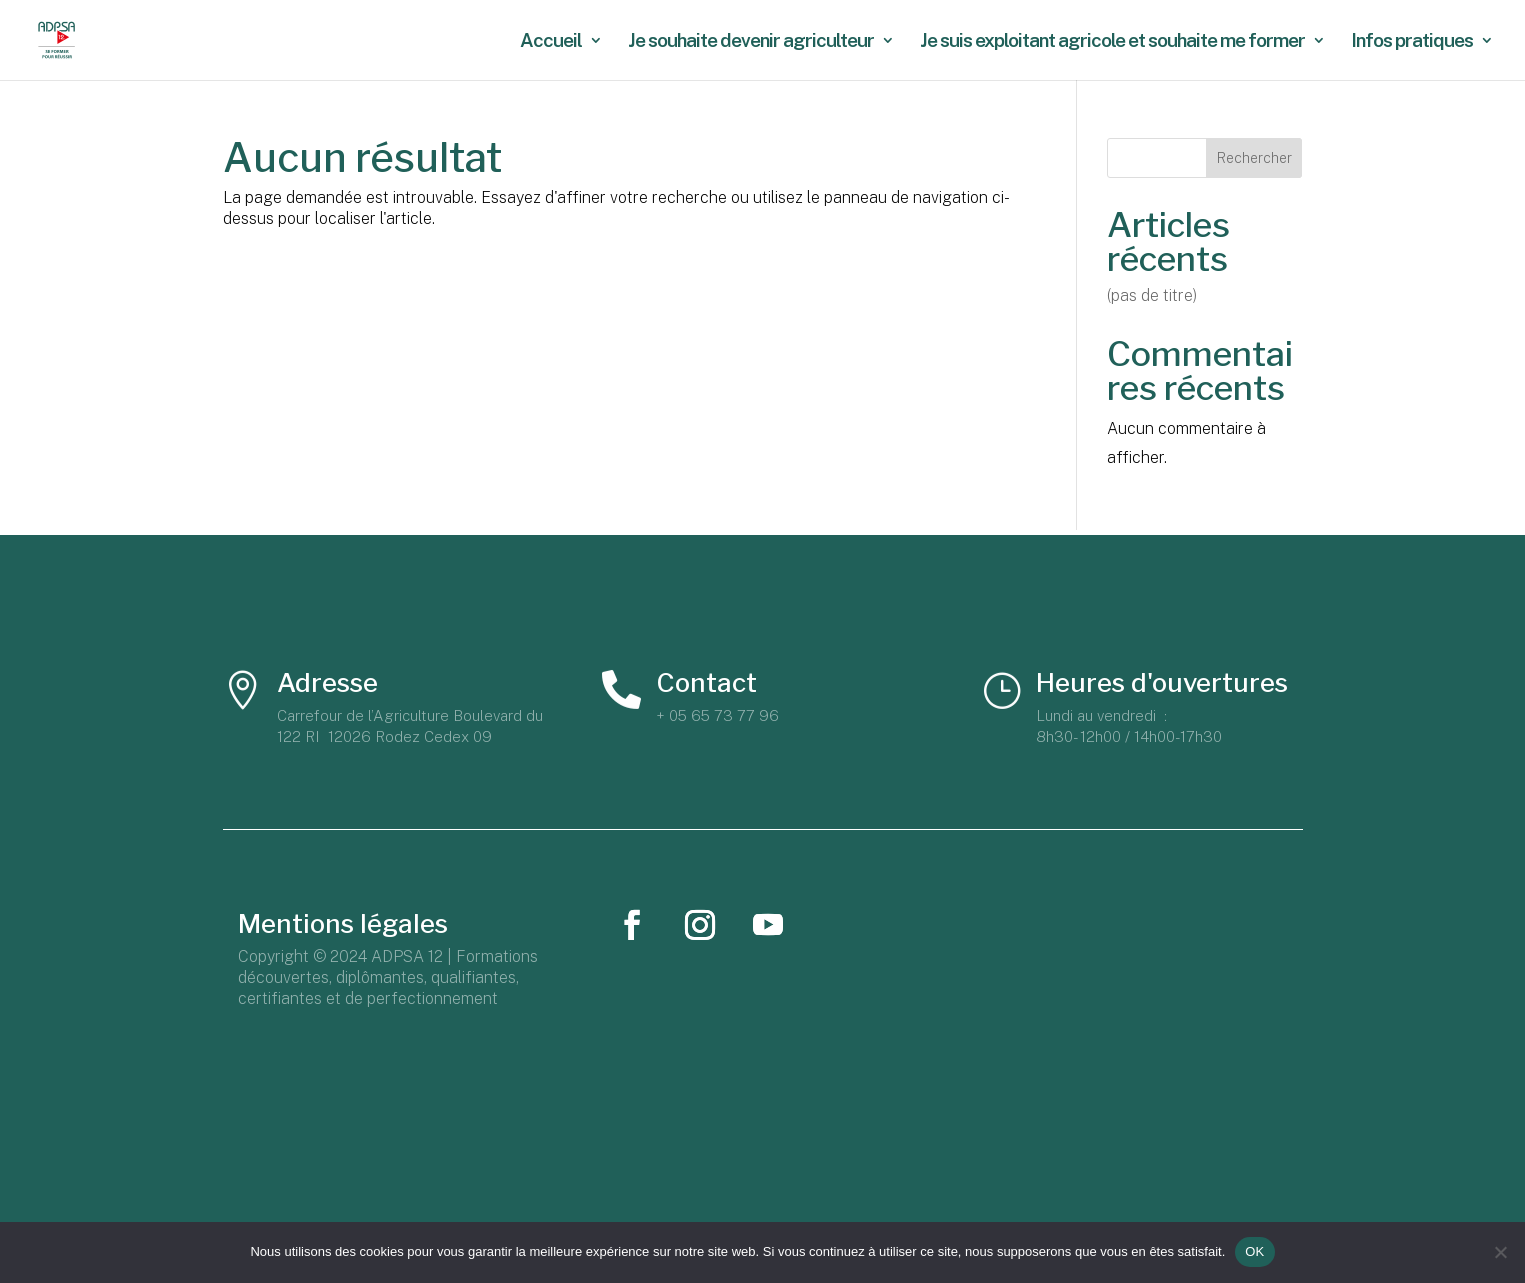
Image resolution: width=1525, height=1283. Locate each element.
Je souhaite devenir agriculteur (751, 42)
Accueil (551, 42)
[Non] (1500, 1252)
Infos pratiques (1412, 42)
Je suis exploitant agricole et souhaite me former (1112, 42)
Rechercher (1254, 158)
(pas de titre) (1152, 295)
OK (1254, 1251)
